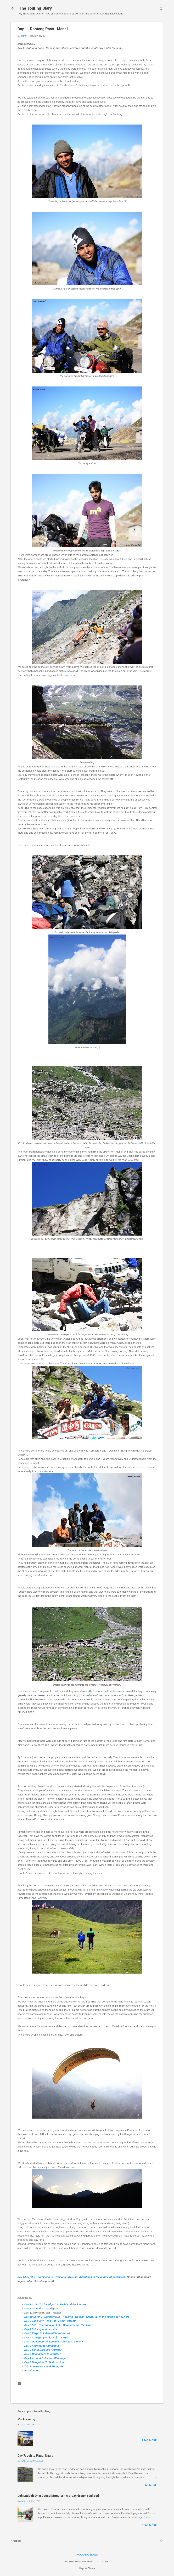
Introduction (31, 2370)
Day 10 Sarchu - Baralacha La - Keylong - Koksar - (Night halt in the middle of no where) (71, 2276)
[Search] (161, 9)
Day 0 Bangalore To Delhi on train (45, 2362)
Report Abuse (87, 2568)
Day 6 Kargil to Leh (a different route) (47, 2333)
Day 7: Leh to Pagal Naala (35, 2455)
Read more (149, 2440)
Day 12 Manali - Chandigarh (41, 2308)
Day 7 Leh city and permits (40, 2329)
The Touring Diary (35, 8)
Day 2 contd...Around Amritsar (42, 2349)
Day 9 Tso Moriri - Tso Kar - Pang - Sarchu (50, 2320)
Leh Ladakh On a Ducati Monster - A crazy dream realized (58, 2495)
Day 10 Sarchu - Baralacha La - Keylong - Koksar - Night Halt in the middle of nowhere (77, 2316)
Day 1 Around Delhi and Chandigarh (46, 2358)
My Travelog (26, 2419)
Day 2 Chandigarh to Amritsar (42, 2353)
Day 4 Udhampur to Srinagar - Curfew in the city (53, 2341)
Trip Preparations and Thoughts (43, 2366)
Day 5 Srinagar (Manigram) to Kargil (46, 2337)
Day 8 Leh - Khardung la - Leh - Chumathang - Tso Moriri (58, 2325)
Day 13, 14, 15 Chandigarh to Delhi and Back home (55, 2304)
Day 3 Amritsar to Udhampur (41, 2345)
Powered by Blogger (87, 2554)
